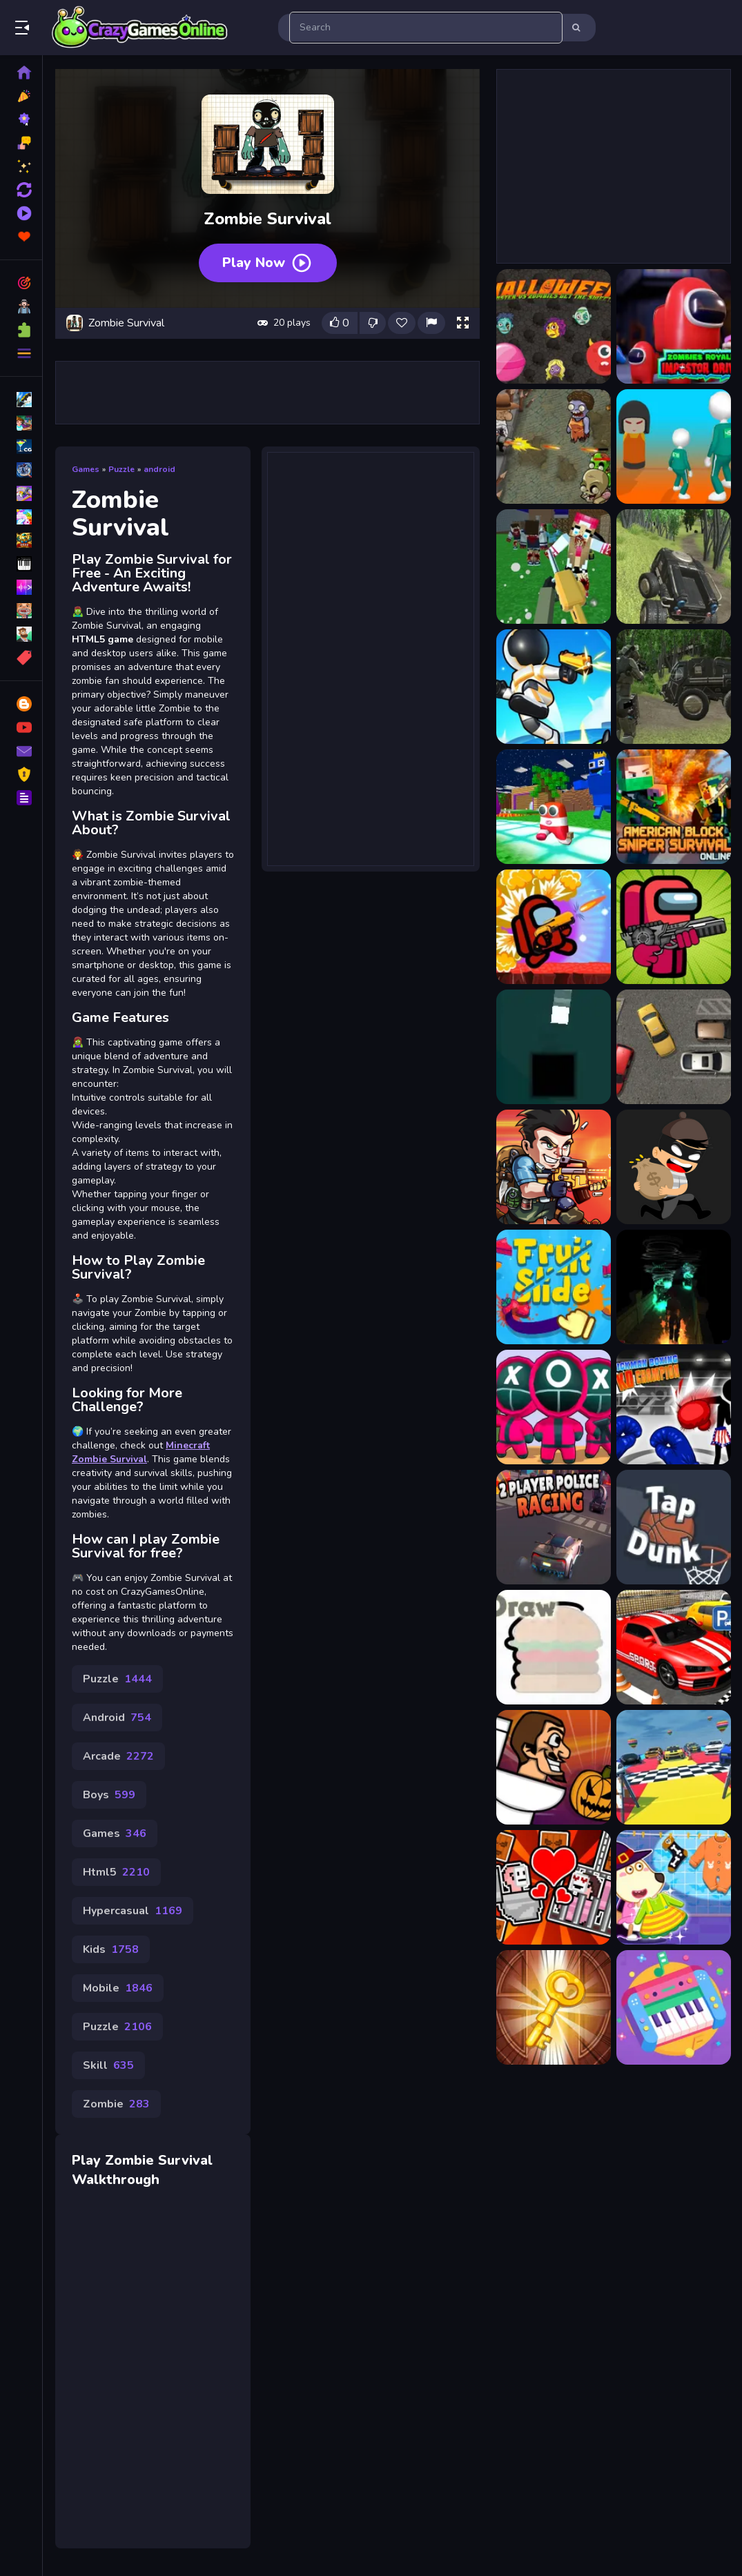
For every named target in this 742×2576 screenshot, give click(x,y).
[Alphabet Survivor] (553, 806)
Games (85, 469)
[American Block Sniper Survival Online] (673, 806)
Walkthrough (115, 2179)
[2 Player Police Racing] (553, 1527)
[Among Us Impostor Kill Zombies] (673, 926)
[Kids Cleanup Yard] (673, 1887)
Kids (111, 1949)
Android (117, 1717)
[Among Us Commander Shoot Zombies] (553, 926)
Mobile (118, 1988)
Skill (108, 2065)
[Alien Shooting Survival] (673, 566)
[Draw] (553, 1647)
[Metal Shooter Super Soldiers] (553, 1167)
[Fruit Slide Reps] (553, 1287)
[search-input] (426, 27)
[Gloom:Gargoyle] (673, 1287)
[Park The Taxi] (673, 1047)
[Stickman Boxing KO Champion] (673, 1407)
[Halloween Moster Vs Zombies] (553, 326)
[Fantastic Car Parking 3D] (673, 1647)
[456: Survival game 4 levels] (673, 446)
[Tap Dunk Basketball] (673, 1527)
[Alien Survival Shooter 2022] (673, 686)
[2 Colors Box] (553, 1047)
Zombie (116, 2104)
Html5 (116, 1872)
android (159, 469)
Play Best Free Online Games (140, 28)
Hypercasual (132, 1910)
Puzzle (121, 469)
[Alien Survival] (553, 686)
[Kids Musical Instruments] (673, 2007)
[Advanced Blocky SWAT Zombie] (553, 566)
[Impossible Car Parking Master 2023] (673, 1767)
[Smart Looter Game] (673, 1167)
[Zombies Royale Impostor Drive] (673, 326)
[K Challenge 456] (553, 1407)
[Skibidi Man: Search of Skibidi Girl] (553, 1887)
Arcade (118, 1756)
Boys (109, 1795)
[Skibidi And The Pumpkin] (553, 1767)
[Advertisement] (268, 393)
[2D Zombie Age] (553, 446)
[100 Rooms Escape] (553, 2007)
